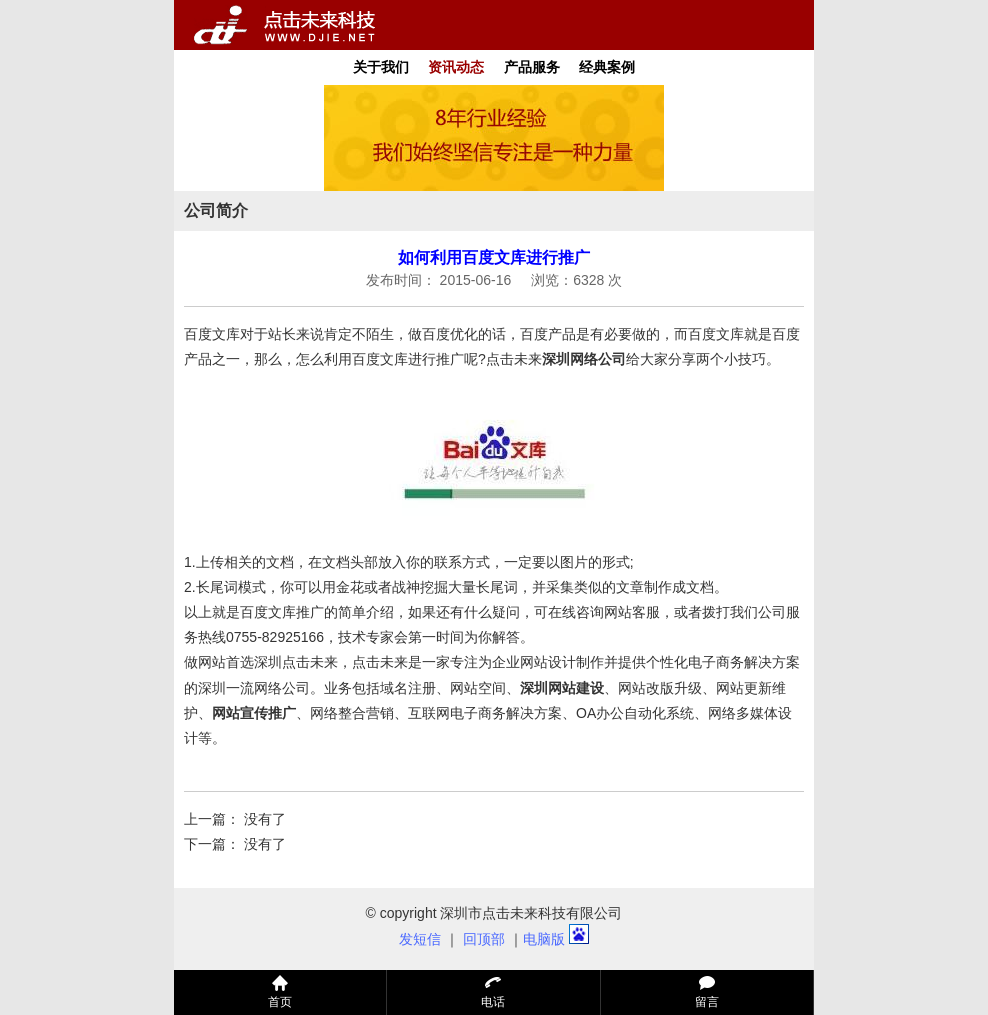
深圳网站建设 (562, 688)
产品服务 (532, 67)
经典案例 (607, 67)
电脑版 (544, 939)
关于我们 (381, 67)
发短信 (420, 939)
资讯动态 (456, 67)
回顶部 (484, 939)
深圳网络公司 (584, 359)
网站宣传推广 (254, 713)
